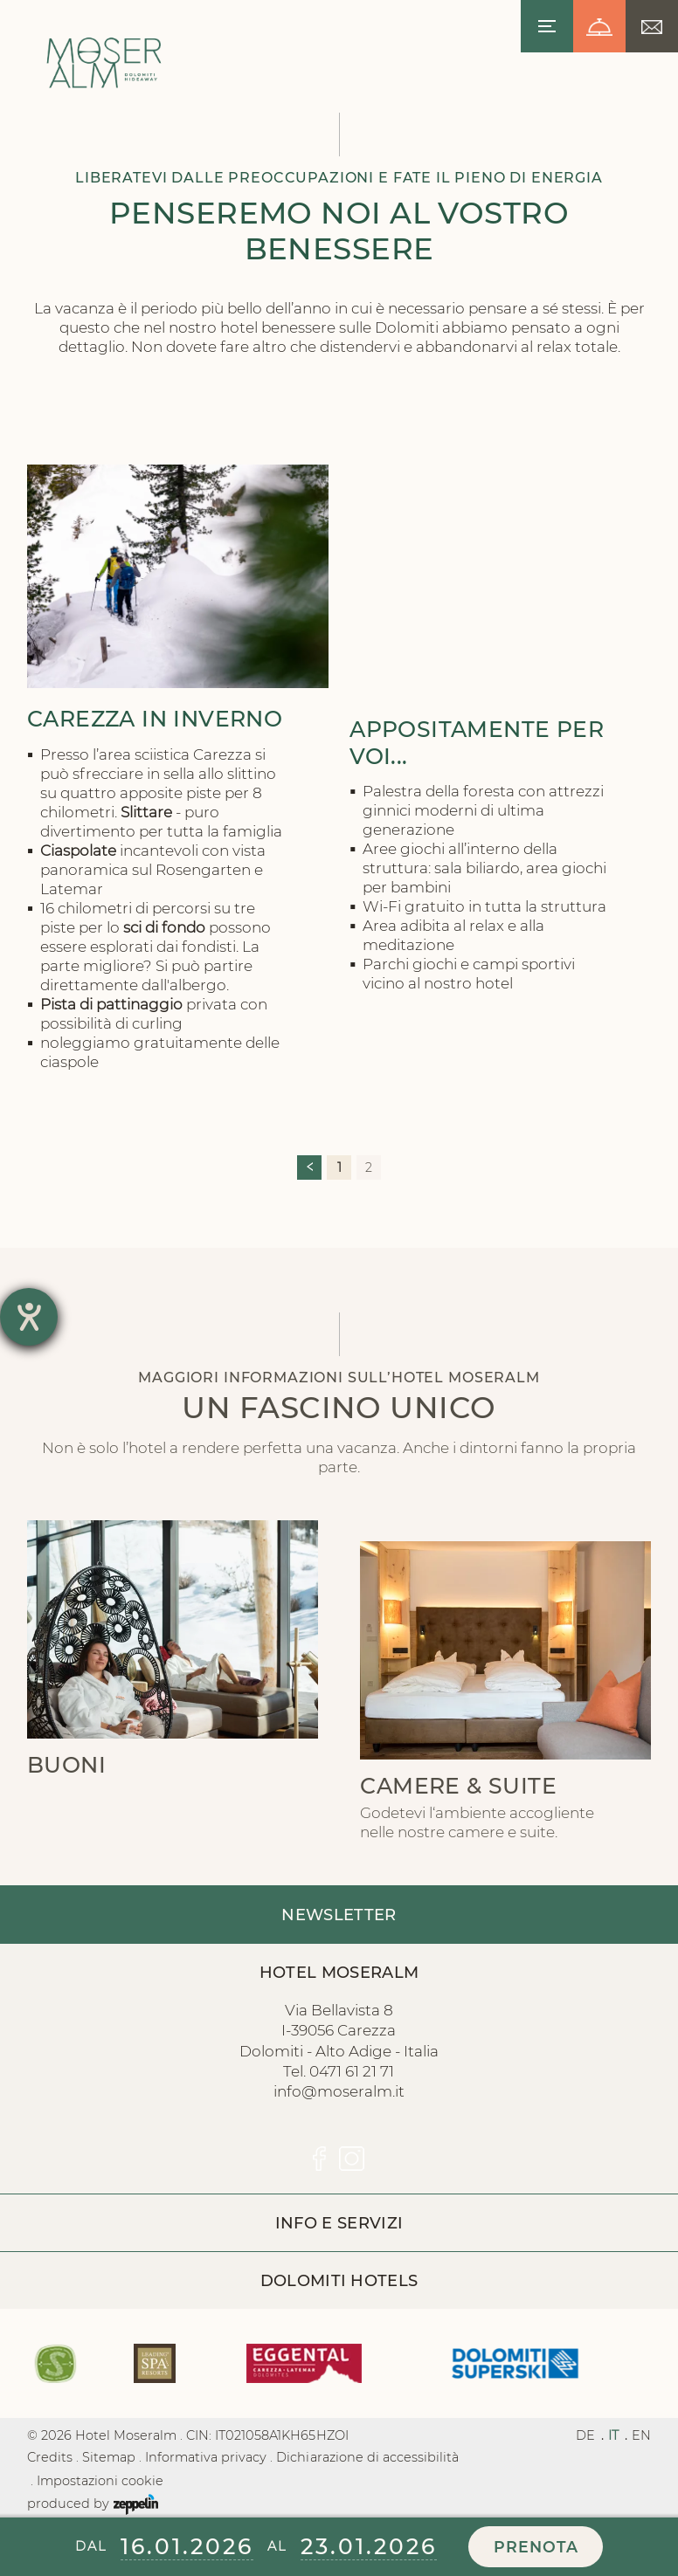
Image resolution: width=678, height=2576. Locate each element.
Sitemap (108, 2457)
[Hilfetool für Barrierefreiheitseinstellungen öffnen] (29, 1317)
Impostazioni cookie (100, 2481)
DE (585, 2435)
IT (613, 2435)
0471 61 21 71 (351, 2071)
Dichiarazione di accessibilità (367, 2457)
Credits (50, 2457)
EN (641, 2435)
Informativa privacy (205, 2457)
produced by (92, 2504)
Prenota (536, 2547)
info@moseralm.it (339, 2091)
